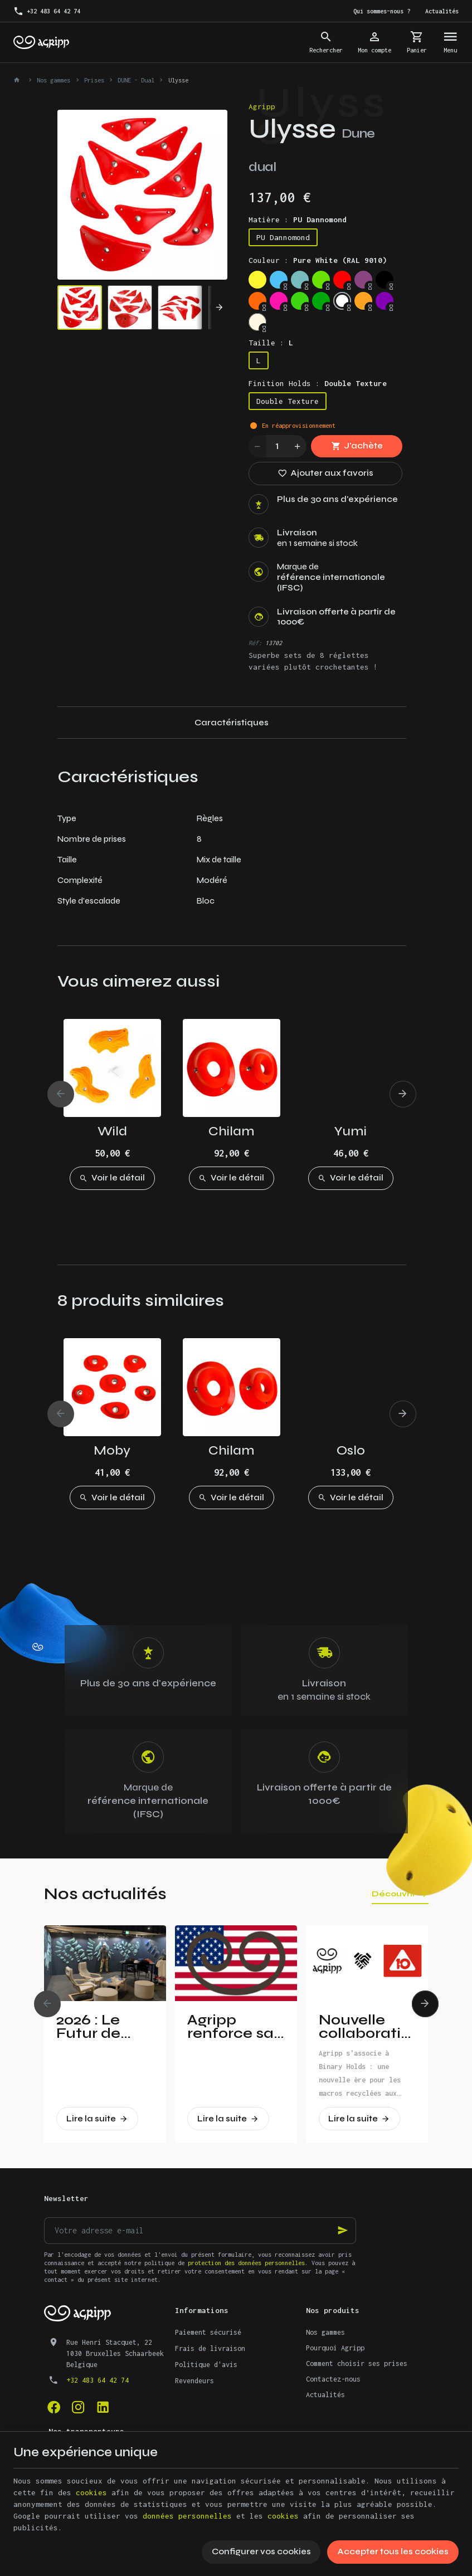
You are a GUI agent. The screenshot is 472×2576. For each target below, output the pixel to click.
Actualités (325, 2394)
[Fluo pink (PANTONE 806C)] (279, 301)
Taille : (271, 342)
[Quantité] (277, 446)
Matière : (298, 219)
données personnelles (187, 2515)
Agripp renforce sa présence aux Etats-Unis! (230, 2026)
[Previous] (60, 1094)
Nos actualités (105, 1894)
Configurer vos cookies (261, 2551)
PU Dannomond (283, 237)
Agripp (262, 106)
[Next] (211, 307)
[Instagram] (79, 2407)
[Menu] (450, 42)
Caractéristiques (231, 723)
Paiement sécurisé (208, 2332)
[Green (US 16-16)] (321, 301)
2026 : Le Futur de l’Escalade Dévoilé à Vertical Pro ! (103, 2026)
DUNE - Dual (136, 80)
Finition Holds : (318, 383)
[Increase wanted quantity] (297, 446)
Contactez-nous (333, 2379)
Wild (112, 1131)
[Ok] (342, 2230)
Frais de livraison (210, 2348)
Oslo (351, 1450)
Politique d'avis (206, 2364)
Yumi (350, 1131)
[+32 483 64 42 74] (46, 11)
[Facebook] (54, 2407)
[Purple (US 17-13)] (384, 301)
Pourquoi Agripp (335, 2348)
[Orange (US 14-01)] (363, 301)
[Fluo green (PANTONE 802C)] (300, 301)
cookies (91, 2492)
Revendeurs (194, 2381)
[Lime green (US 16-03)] (321, 280)
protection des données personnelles (246, 2263)
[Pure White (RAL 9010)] (342, 301)
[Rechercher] (325, 42)
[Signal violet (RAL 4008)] (363, 280)
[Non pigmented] (257, 322)
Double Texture (287, 401)
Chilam (231, 1131)
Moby (112, 1450)
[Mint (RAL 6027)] (300, 280)
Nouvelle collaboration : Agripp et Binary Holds (367, 2026)
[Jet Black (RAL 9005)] (384, 280)
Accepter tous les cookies (393, 2551)
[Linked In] (103, 2407)
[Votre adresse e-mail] (200, 2230)
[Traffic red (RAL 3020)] (342, 280)
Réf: (255, 643)
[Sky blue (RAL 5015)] (279, 280)
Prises (94, 80)
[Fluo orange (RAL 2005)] (257, 301)
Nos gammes (53, 80)
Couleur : (318, 260)
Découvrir (394, 1894)
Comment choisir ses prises (356, 2363)
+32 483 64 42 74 (97, 2380)
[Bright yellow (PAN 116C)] (257, 280)
